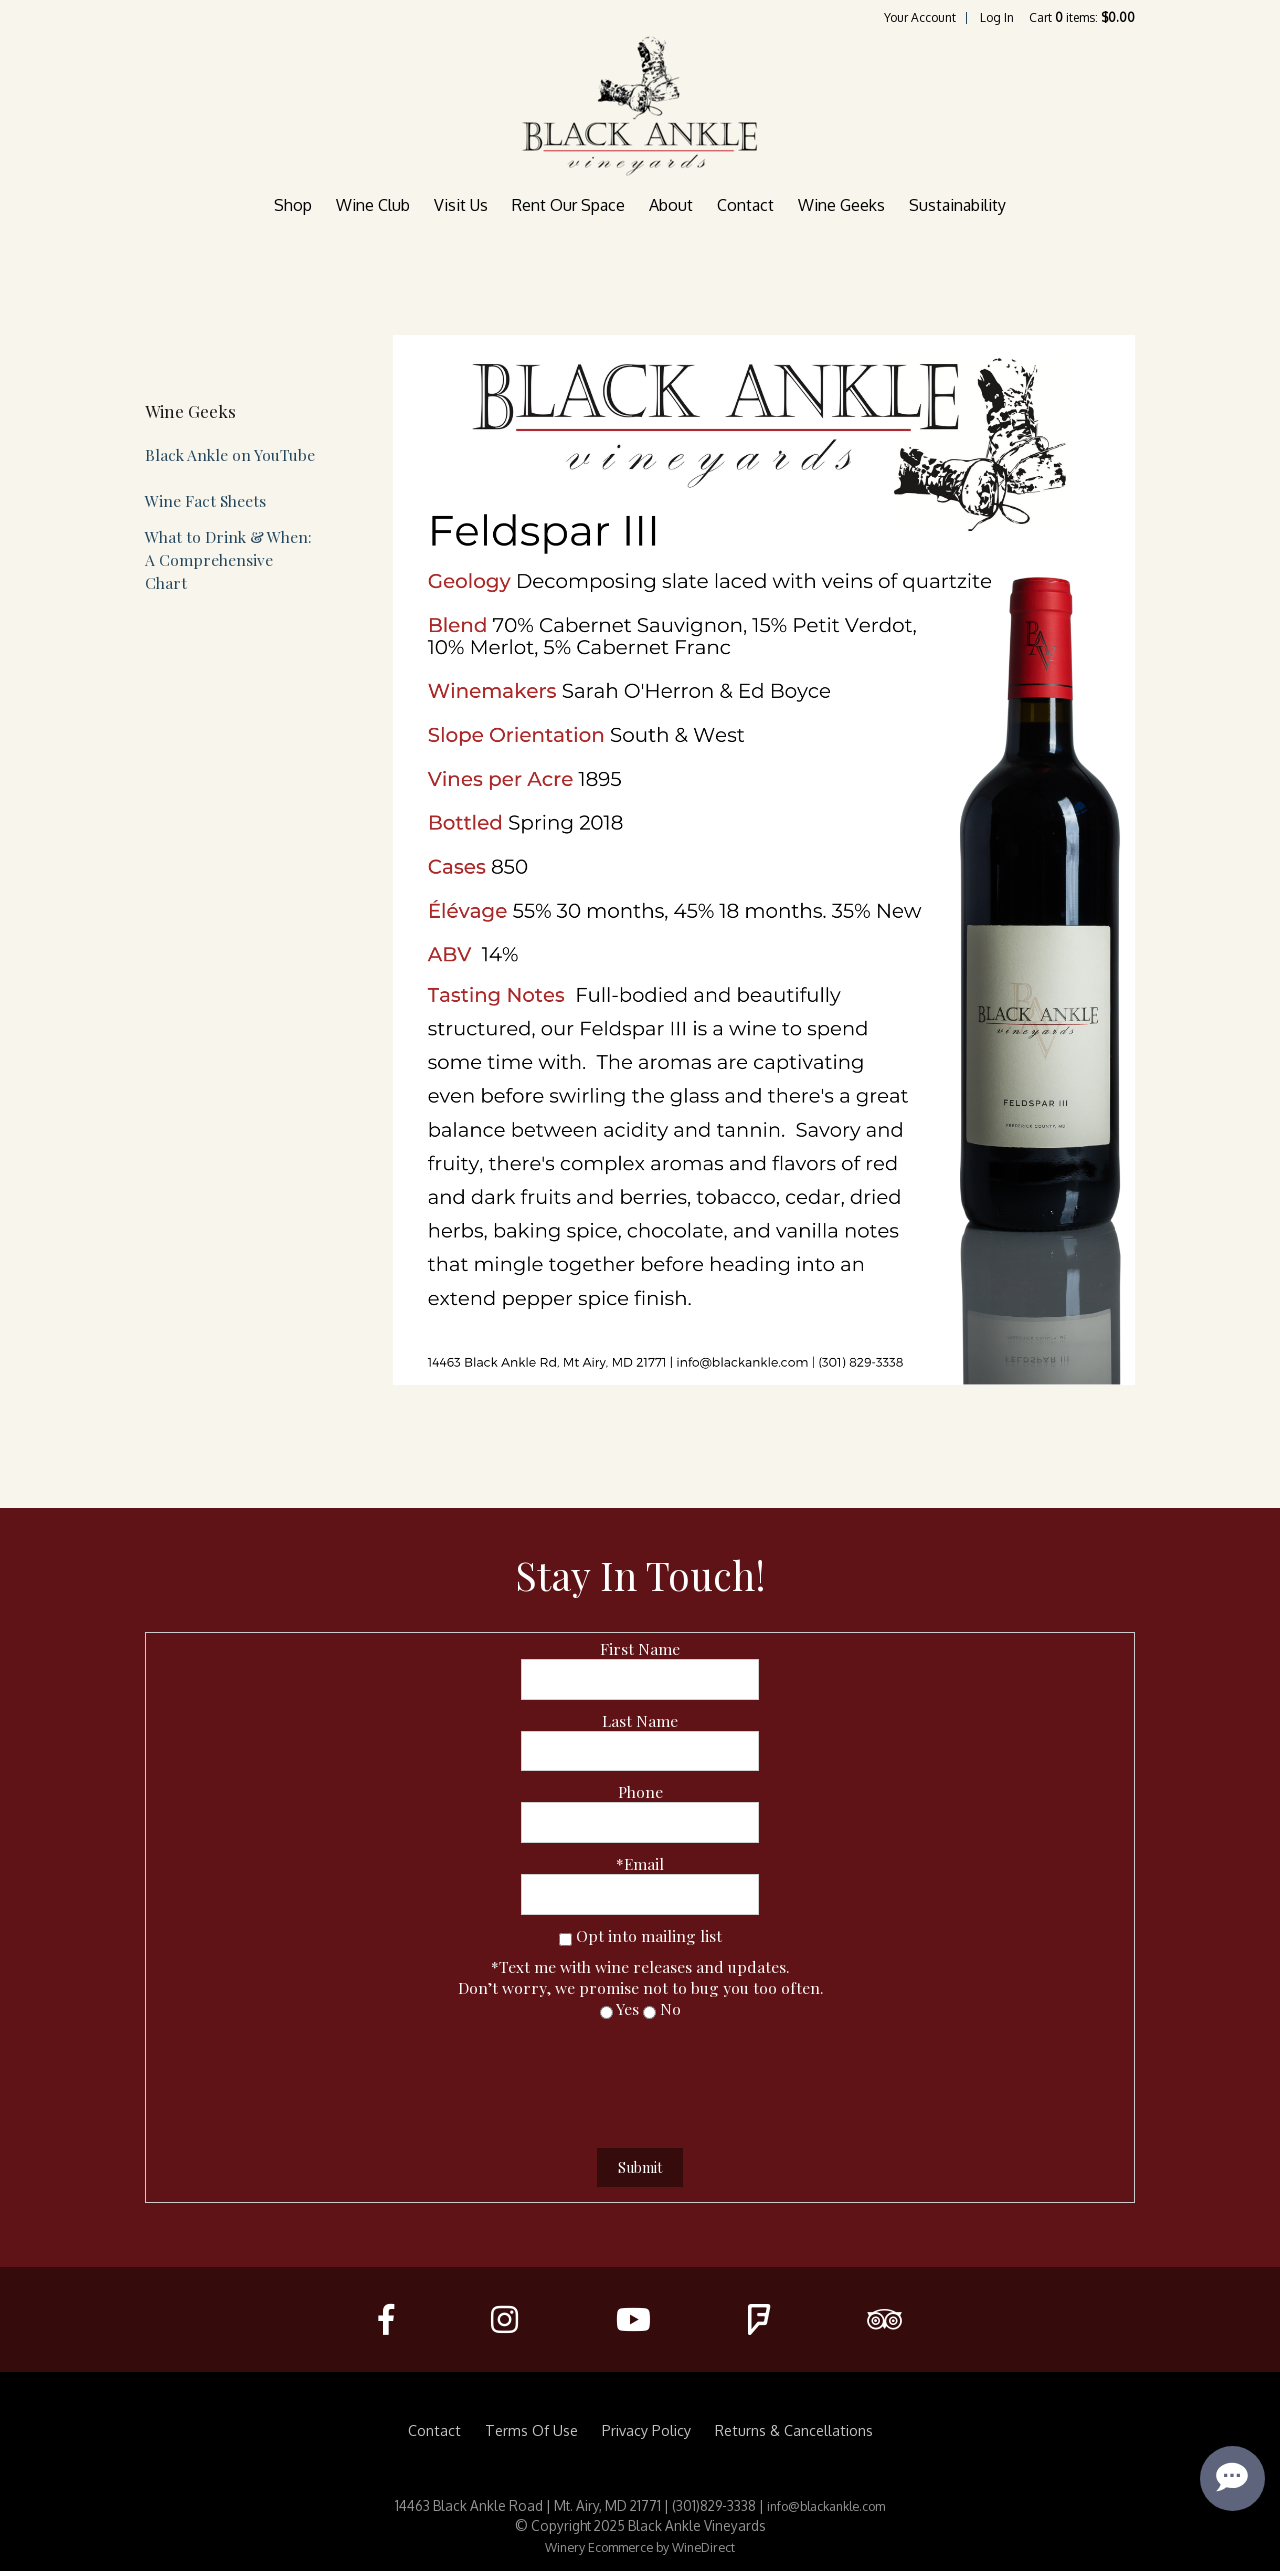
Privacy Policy (646, 2430)
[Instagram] (504, 2319)
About (671, 205)
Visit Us (461, 205)
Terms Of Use (531, 2430)
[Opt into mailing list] (565, 1939)
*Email (640, 1863)
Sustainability (957, 205)
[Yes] (606, 2012)
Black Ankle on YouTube (230, 454)
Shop (293, 205)
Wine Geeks (841, 205)
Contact (745, 205)
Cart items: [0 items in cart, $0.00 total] (1082, 17)
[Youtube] (632, 2319)
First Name (640, 1648)
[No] (649, 2012)
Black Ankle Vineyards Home (640, 106)
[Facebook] (386, 2319)
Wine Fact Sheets (205, 500)
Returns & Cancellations (794, 2430)
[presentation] (640, 2078)
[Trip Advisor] (884, 2319)
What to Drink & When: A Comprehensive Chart (228, 560)
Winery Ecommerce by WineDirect (640, 2547)
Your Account (920, 17)
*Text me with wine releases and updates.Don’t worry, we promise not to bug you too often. (640, 1977)
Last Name (640, 1720)
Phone (640, 1791)
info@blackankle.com (826, 2506)
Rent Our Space (568, 205)
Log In (997, 17)
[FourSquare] (759, 2319)
